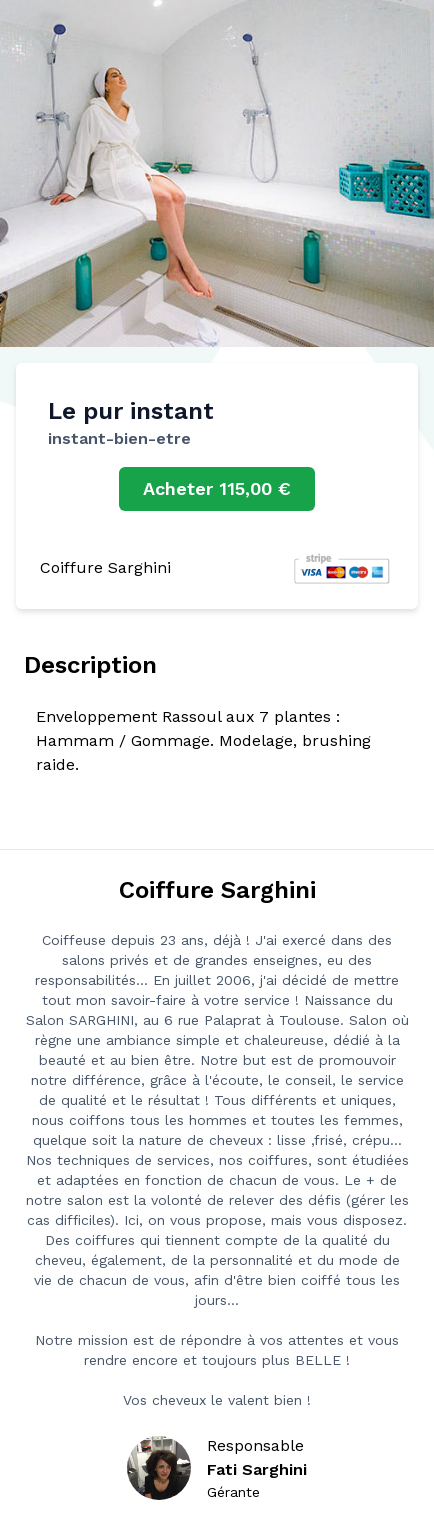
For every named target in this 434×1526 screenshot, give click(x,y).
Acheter (217, 488)
